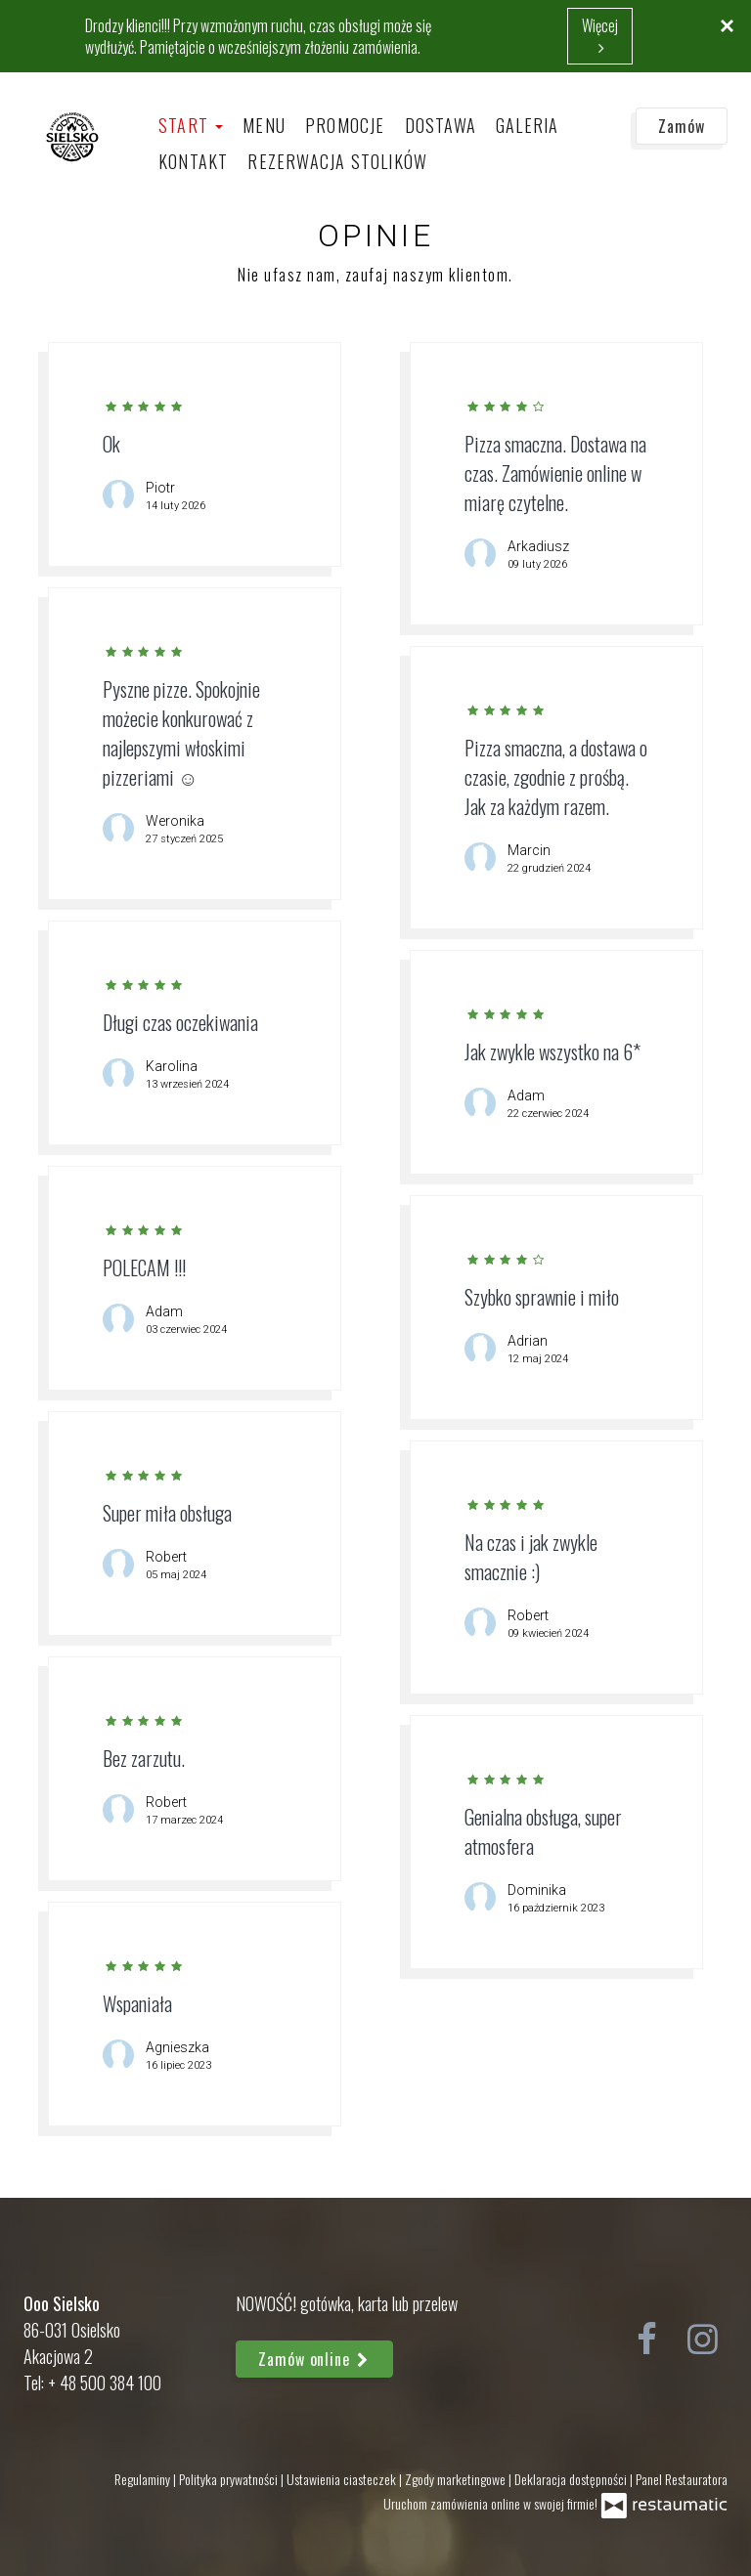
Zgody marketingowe (456, 2479)
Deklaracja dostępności (572, 2479)
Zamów (681, 126)
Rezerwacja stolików (337, 161)
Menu (264, 125)
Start (190, 125)
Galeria (527, 125)
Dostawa (440, 125)
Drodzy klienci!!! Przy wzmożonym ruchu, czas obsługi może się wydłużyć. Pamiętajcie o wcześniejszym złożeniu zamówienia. (258, 36)
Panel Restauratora (682, 2479)
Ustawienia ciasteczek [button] (343, 2479)
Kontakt (193, 161)
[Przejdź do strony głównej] (72, 136)
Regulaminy (143, 2479)
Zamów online (314, 2359)
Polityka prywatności (230, 2479)
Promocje (345, 125)
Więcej (600, 36)
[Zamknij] (726, 24)
